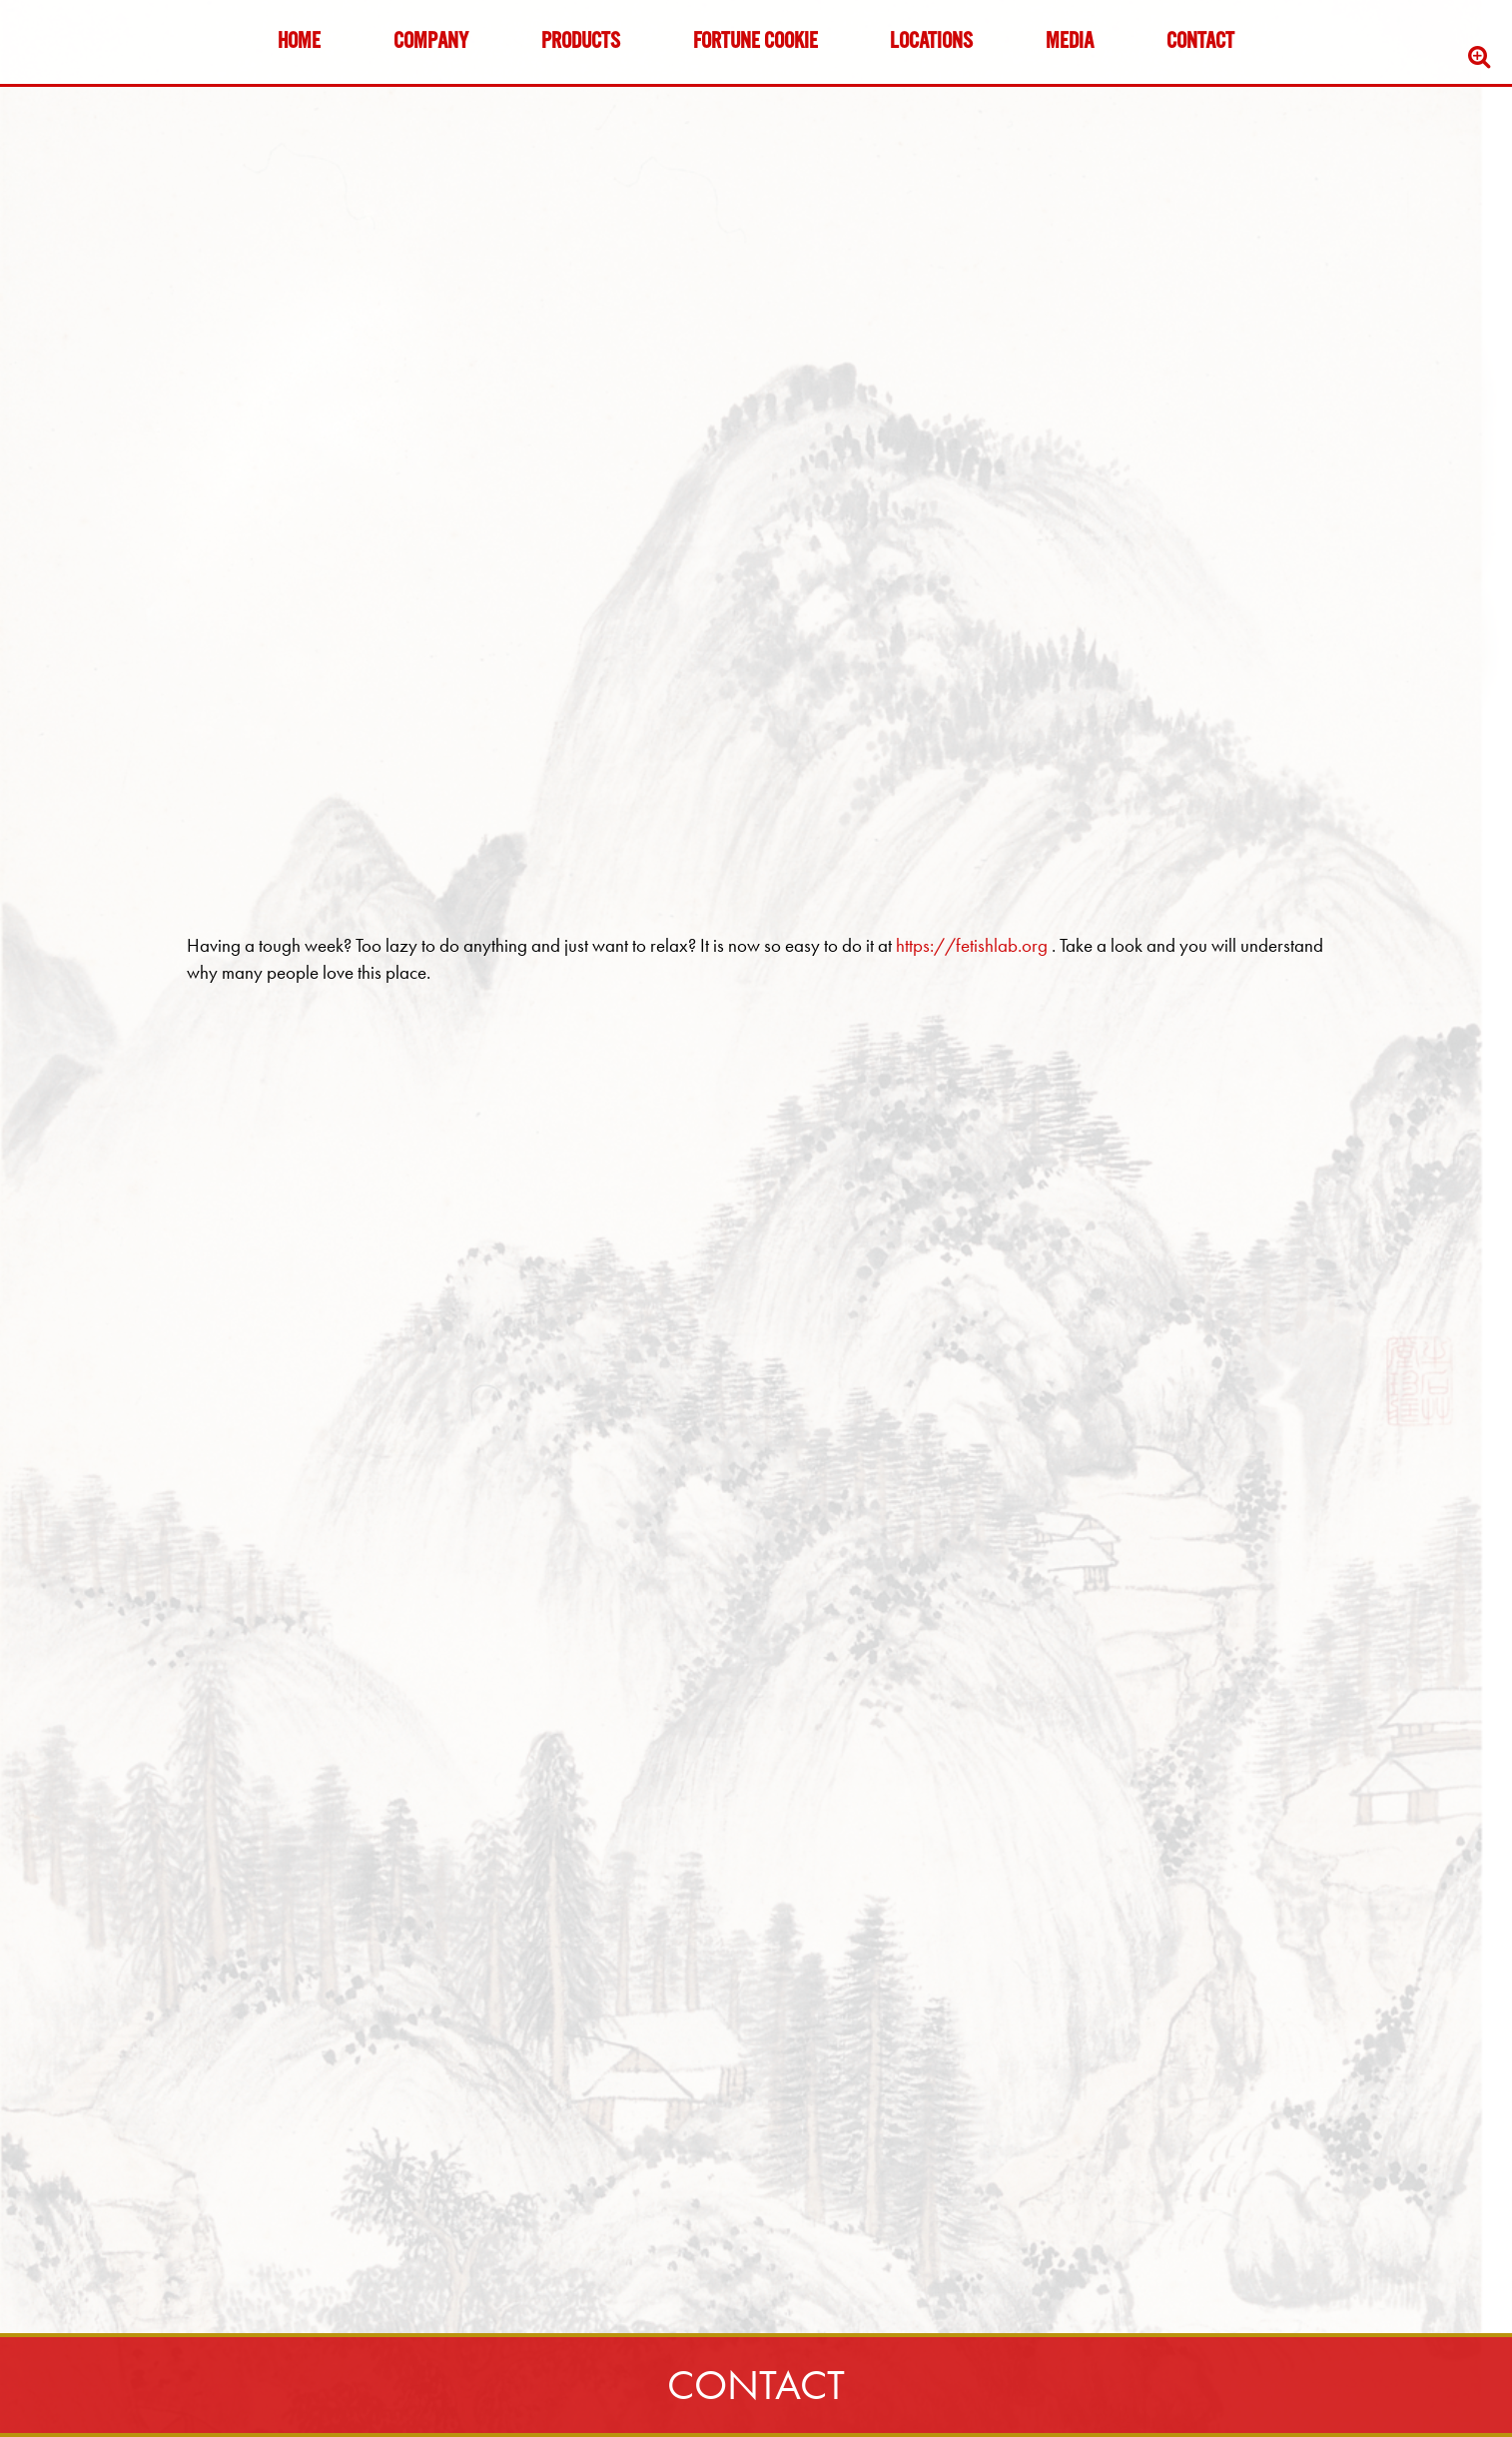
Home (299, 42)
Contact (1200, 42)
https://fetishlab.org (974, 945)
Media (1070, 42)
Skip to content (74, 92)
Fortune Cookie (755, 42)
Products (580, 42)
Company (430, 42)
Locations (931, 42)
